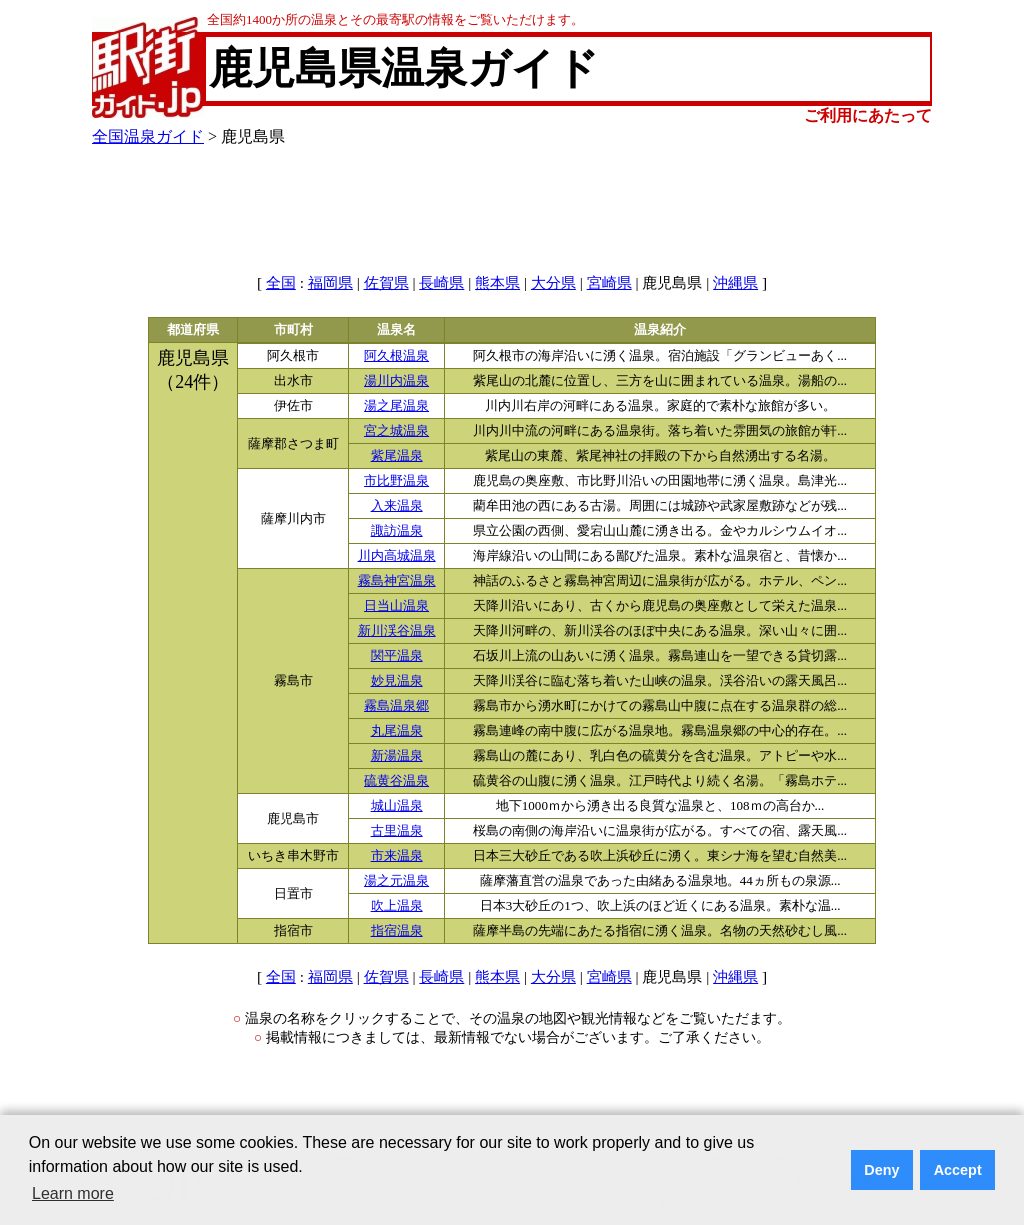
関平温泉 (397, 656)
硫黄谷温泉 (396, 781)
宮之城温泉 (396, 431)
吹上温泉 (397, 906)
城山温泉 (397, 806)
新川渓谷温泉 (397, 631)
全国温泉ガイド (148, 136)
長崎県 (441, 283)
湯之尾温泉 (396, 406)
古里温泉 (397, 831)
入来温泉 (397, 506)
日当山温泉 (396, 606)
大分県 (553, 283)
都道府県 (193, 330)
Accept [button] (958, 1170)
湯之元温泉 (396, 881)
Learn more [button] (73, 1193)
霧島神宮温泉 (397, 581)
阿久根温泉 (396, 356)
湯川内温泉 (396, 381)
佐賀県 (386, 283)
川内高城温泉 (397, 556)
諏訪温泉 (397, 531)
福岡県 (330, 283)
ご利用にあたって (868, 115)
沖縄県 (735, 283)
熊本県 (497, 283)
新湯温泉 (397, 756)
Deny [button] (881, 1170)
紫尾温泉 (397, 456)
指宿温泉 (397, 931)
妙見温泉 (397, 681)
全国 (281, 283)
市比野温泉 (396, 481)
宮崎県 (609, 283)
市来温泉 (397, 856)
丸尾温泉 (397, 731)
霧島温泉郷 (396, 706)
